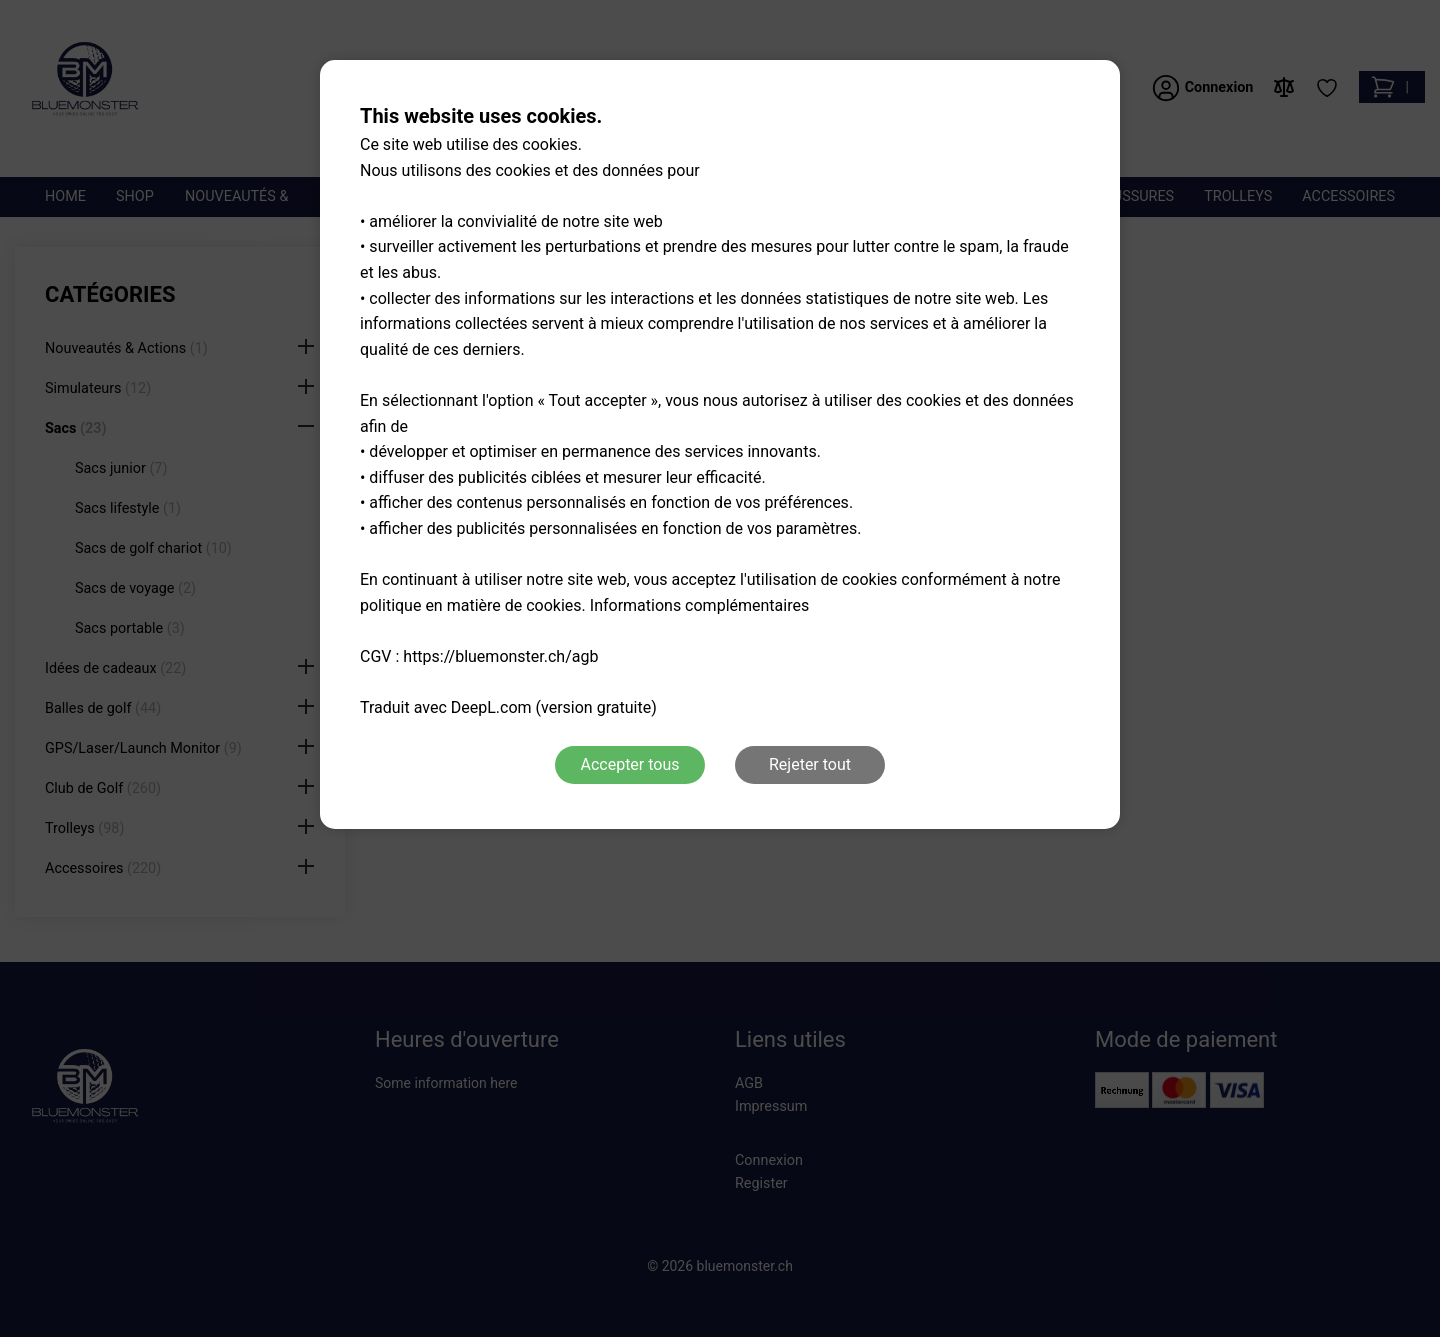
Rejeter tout (810, 764)
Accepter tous (629, 764)
